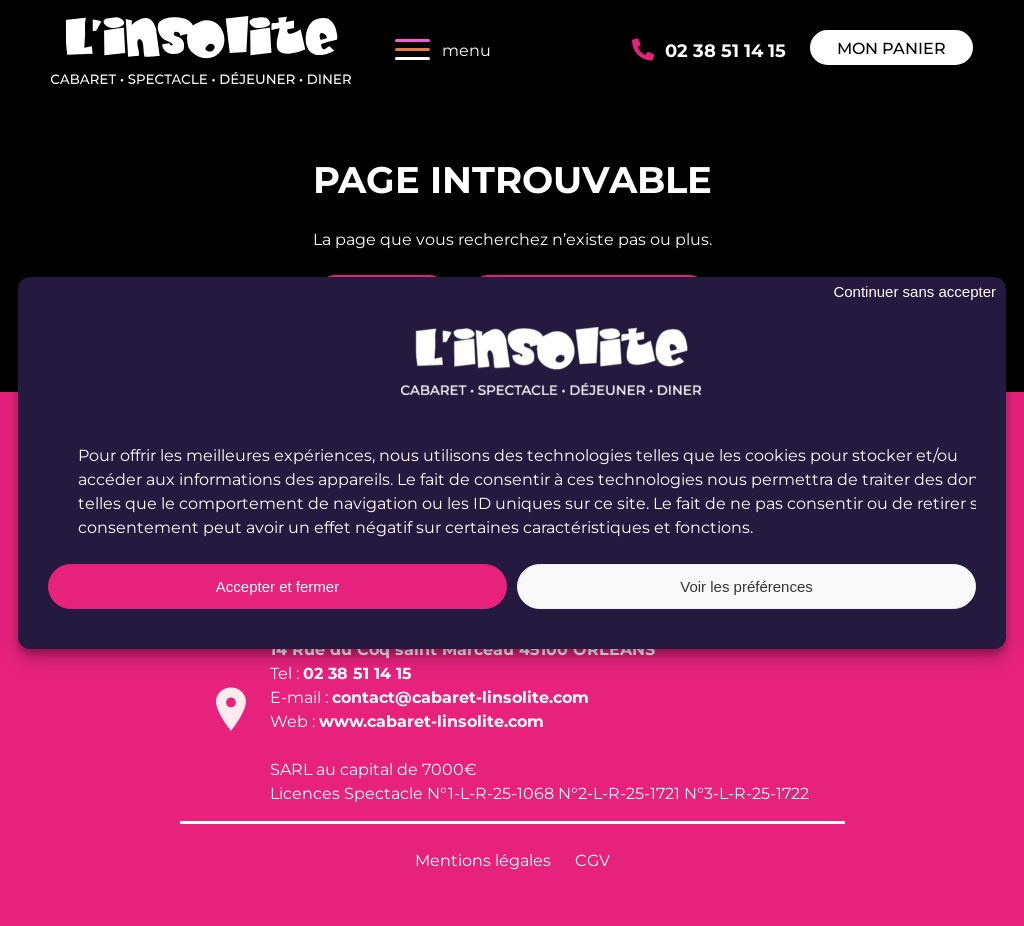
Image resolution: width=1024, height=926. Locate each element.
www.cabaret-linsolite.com (431, 720)
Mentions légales (483, 859)
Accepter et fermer (277, 589)
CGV (592, 859)
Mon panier (891, 47)
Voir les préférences (746, 589)
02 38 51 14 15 (725, 49)
